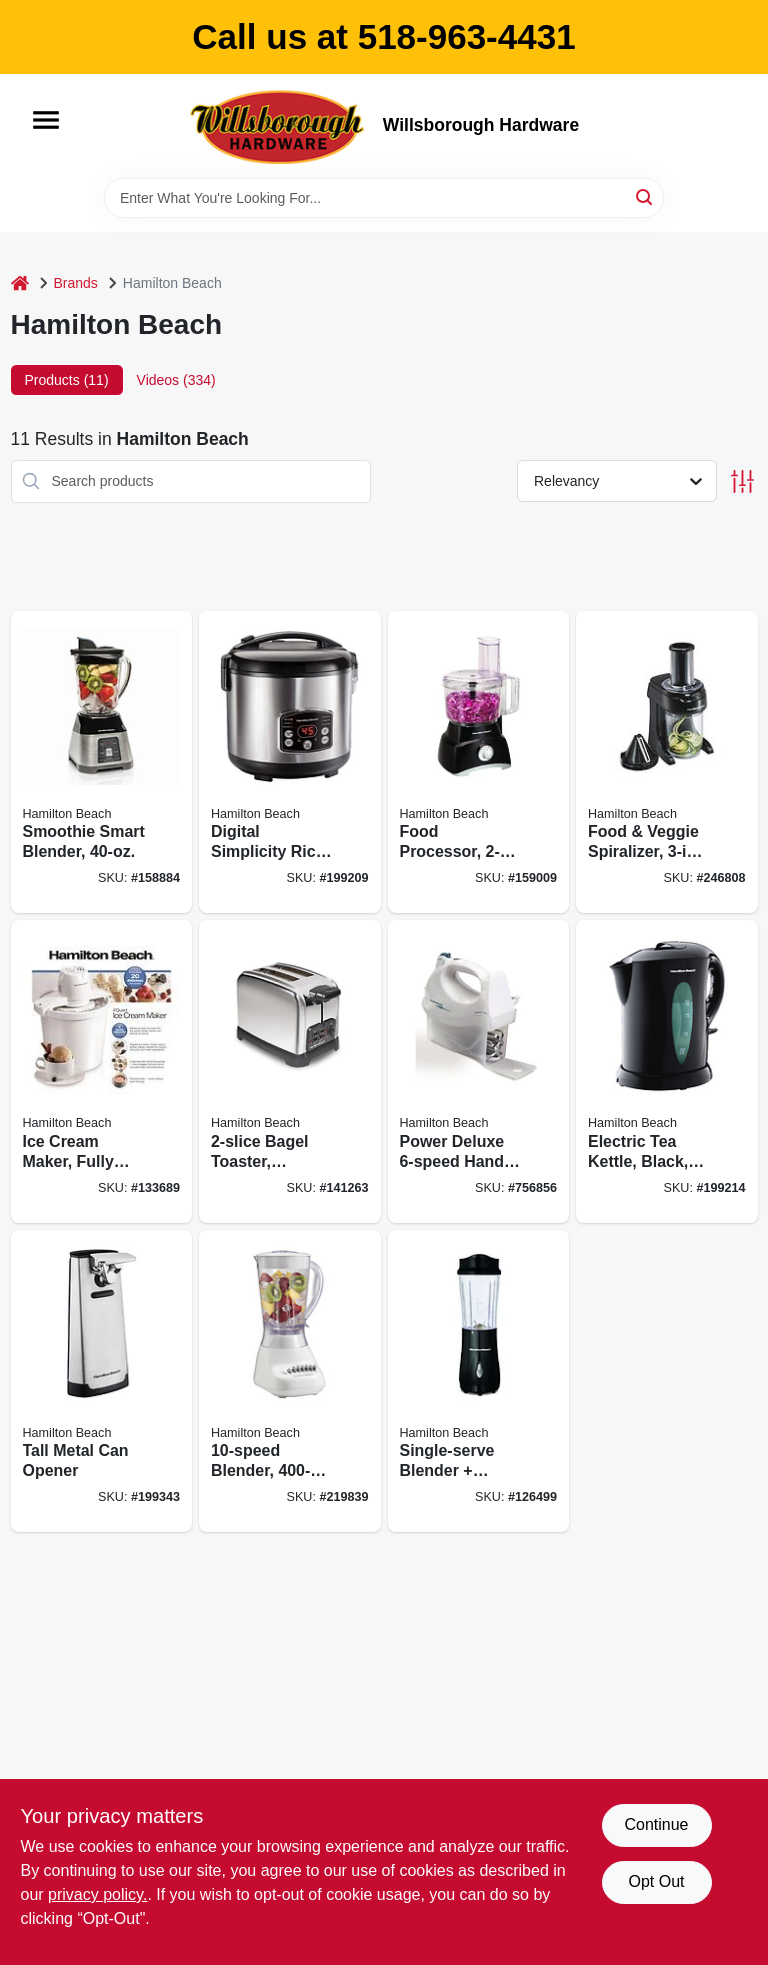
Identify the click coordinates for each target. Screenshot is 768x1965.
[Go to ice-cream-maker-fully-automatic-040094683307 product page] (102, 1071)
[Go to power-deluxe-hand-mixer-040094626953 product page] (479, 1071)
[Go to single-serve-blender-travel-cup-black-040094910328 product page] (479, 1381)
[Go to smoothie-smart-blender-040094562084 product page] (102, 762)
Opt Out (656, 1881)
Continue (656, 1824)
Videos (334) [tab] (176, 380)
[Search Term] (384, 198)
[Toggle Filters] (742, 481)
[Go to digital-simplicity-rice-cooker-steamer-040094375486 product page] (290, 762)
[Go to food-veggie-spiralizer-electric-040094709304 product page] (667, 762)
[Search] (645, 196)
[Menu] (46, 120)
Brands (76, 283)
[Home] (20, 283)
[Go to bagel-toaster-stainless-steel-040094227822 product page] (290, 1071)
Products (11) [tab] (67, 380)
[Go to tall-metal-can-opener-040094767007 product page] (102, 1381)
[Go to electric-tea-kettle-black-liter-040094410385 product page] (667, 1071)
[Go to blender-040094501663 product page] (290, 1381)
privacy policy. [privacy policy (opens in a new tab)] (97, 1894)
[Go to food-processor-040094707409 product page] (479, 762)
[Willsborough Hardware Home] (279, 126)
